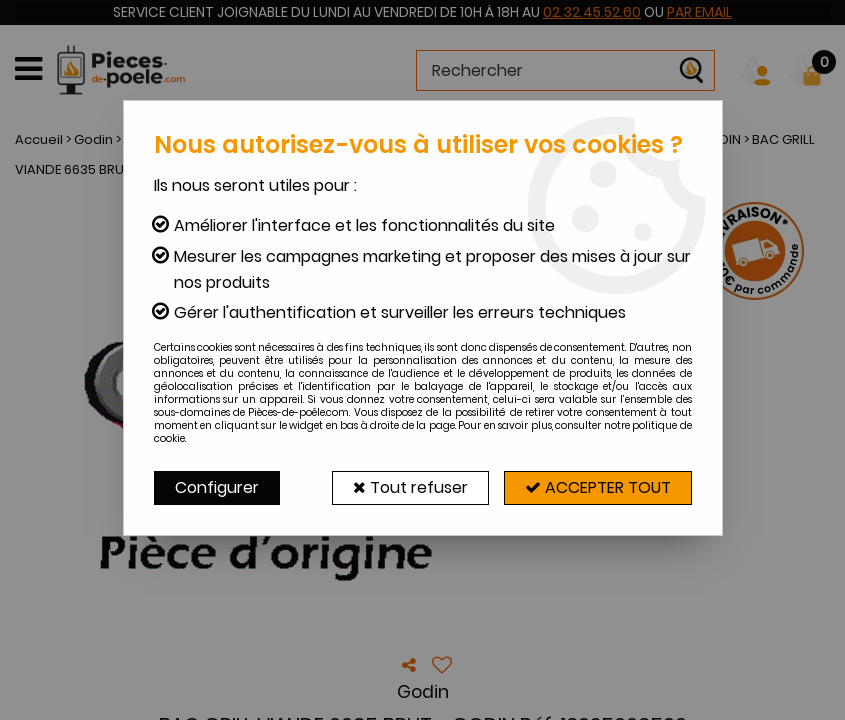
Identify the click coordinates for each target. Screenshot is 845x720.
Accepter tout (598, 487)
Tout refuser (410, 487)
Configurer (217, 487)
